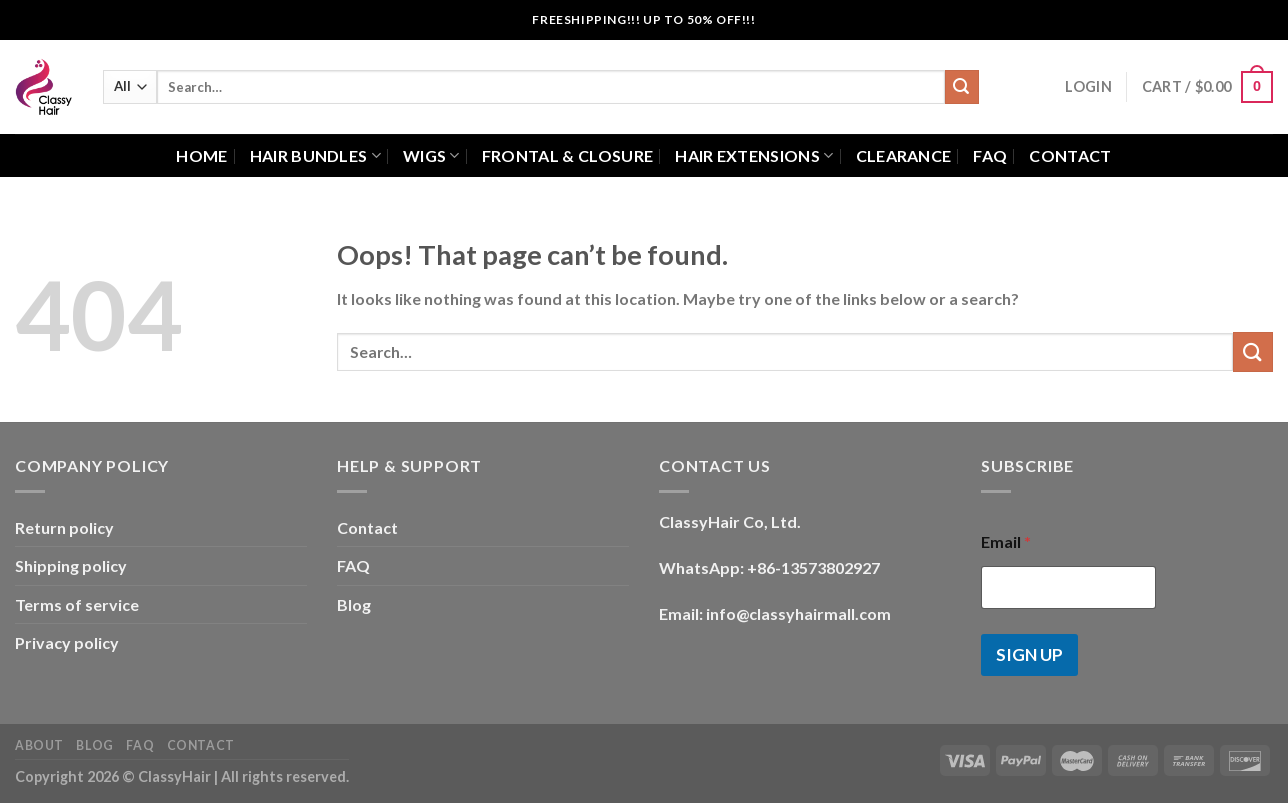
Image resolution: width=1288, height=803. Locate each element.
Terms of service (77, 604)
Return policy (64, 527)
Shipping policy (71, 565)
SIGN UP (1029, 654)
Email (1006, 541)
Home (201, 155)
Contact (1070, 155)
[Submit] (962, 87)
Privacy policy (67, 642)
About (39, 745)
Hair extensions (754, 156)
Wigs (431, 156)
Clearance (904, 155)
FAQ (990, 155)
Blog (354, 604)
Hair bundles (315, 156)
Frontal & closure (567, 155)
